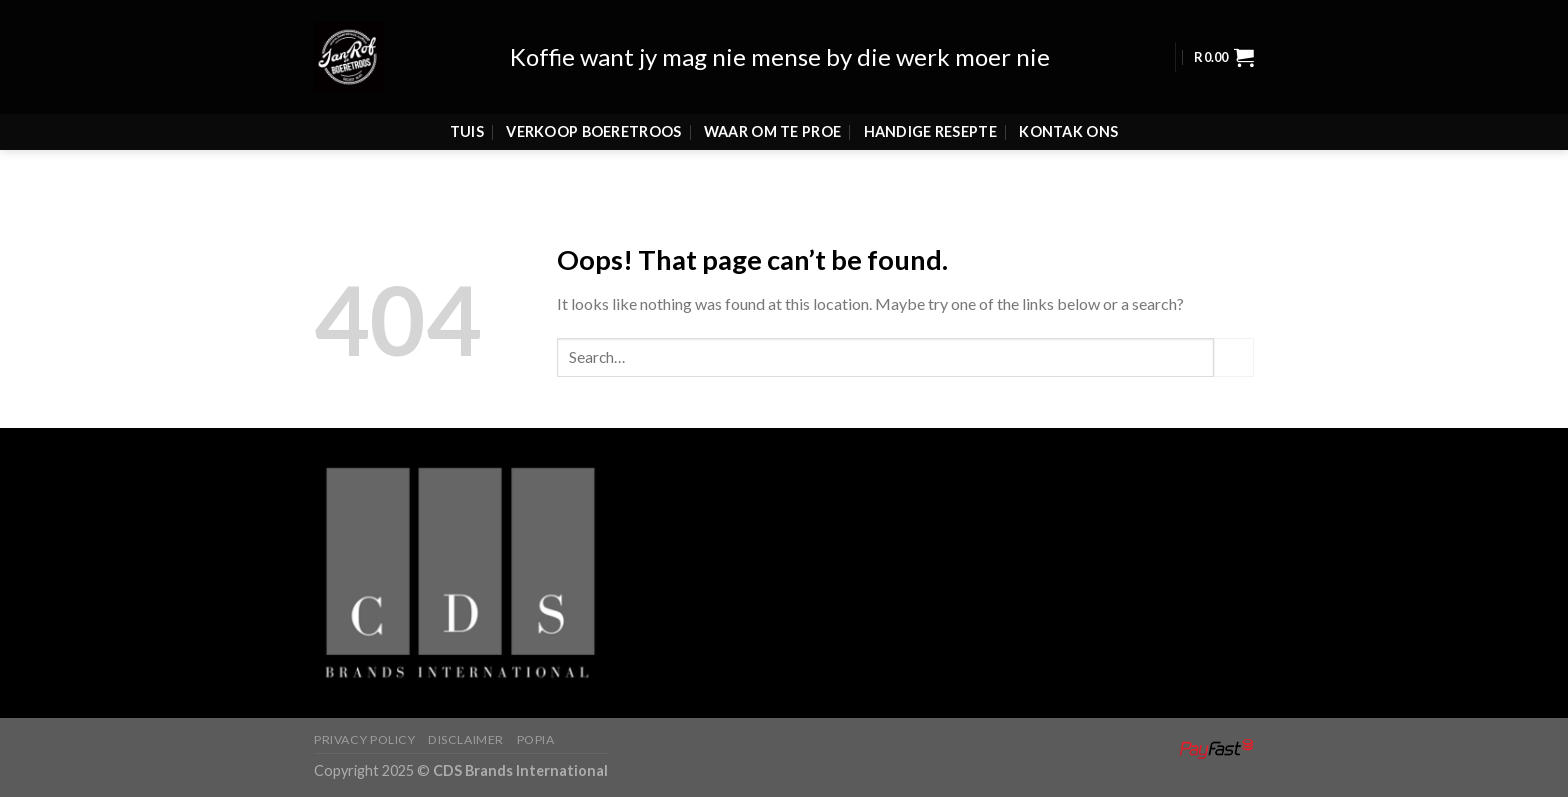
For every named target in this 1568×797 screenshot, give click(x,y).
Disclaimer (466, 739)
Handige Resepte (930, 102)
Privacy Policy (365, 739)
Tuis (467, 102)
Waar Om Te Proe (772, 102)
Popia (536, 739)
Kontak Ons (1068, 102)
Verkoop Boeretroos (593, 102)
